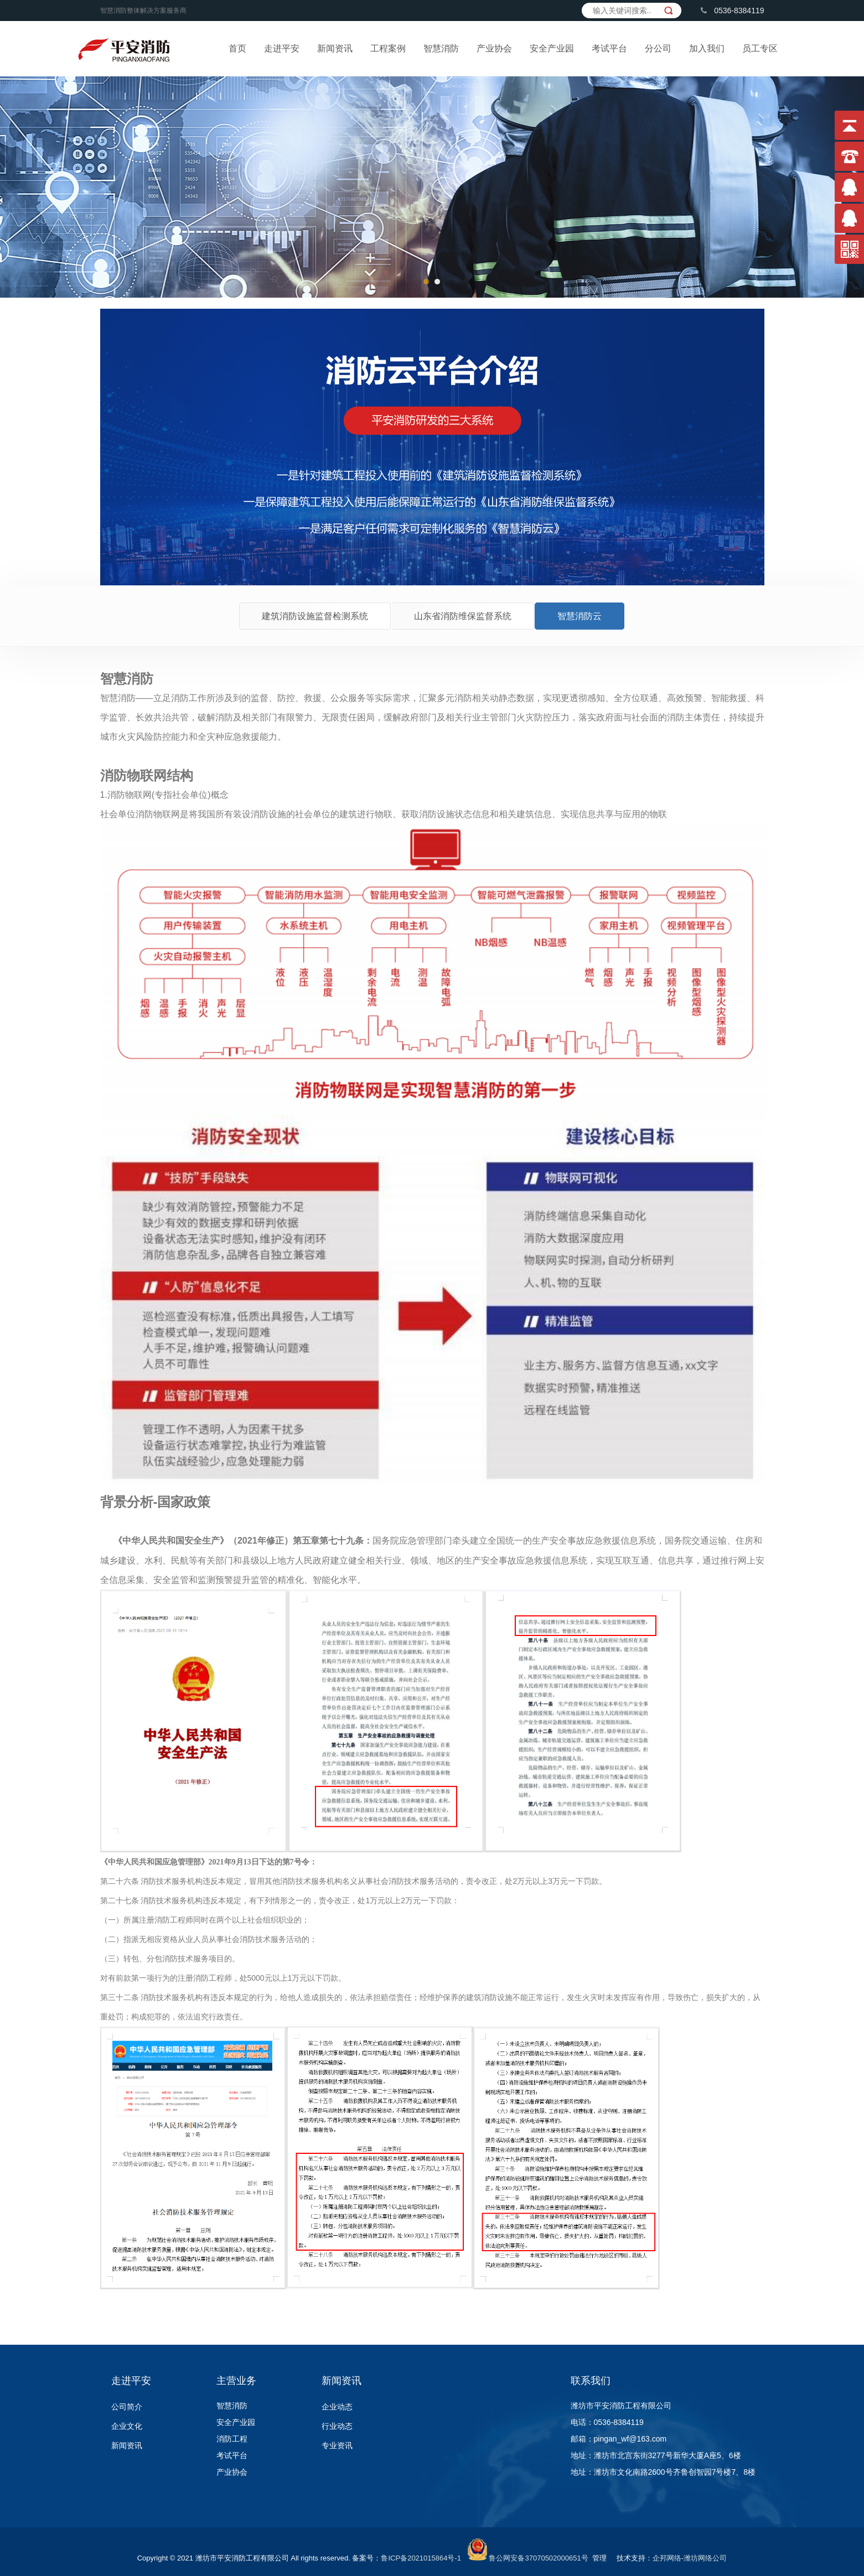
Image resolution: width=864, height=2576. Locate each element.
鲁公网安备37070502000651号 (538, 2558)
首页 (237, 48)
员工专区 (760, 48)
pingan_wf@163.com (630, 2438)
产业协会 (494, 48)
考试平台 (609, 48)
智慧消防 (441, 48)
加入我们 (707, 48)
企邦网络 (667, 2558)
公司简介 (126, 2406)
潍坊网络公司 (705, 2558)
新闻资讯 (335, 48)
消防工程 (231, 2438)
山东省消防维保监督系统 (462, 616)
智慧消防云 (579, 616)
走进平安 (281, 48)
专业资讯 (337, 2445)
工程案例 (388, 48)
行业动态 (337, 2426)
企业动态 (337, 2406)
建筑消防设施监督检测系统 (315, 616)
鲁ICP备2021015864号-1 (421, 2558)
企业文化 (126, 2426)
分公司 (658, 48)
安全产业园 (552, 48)
